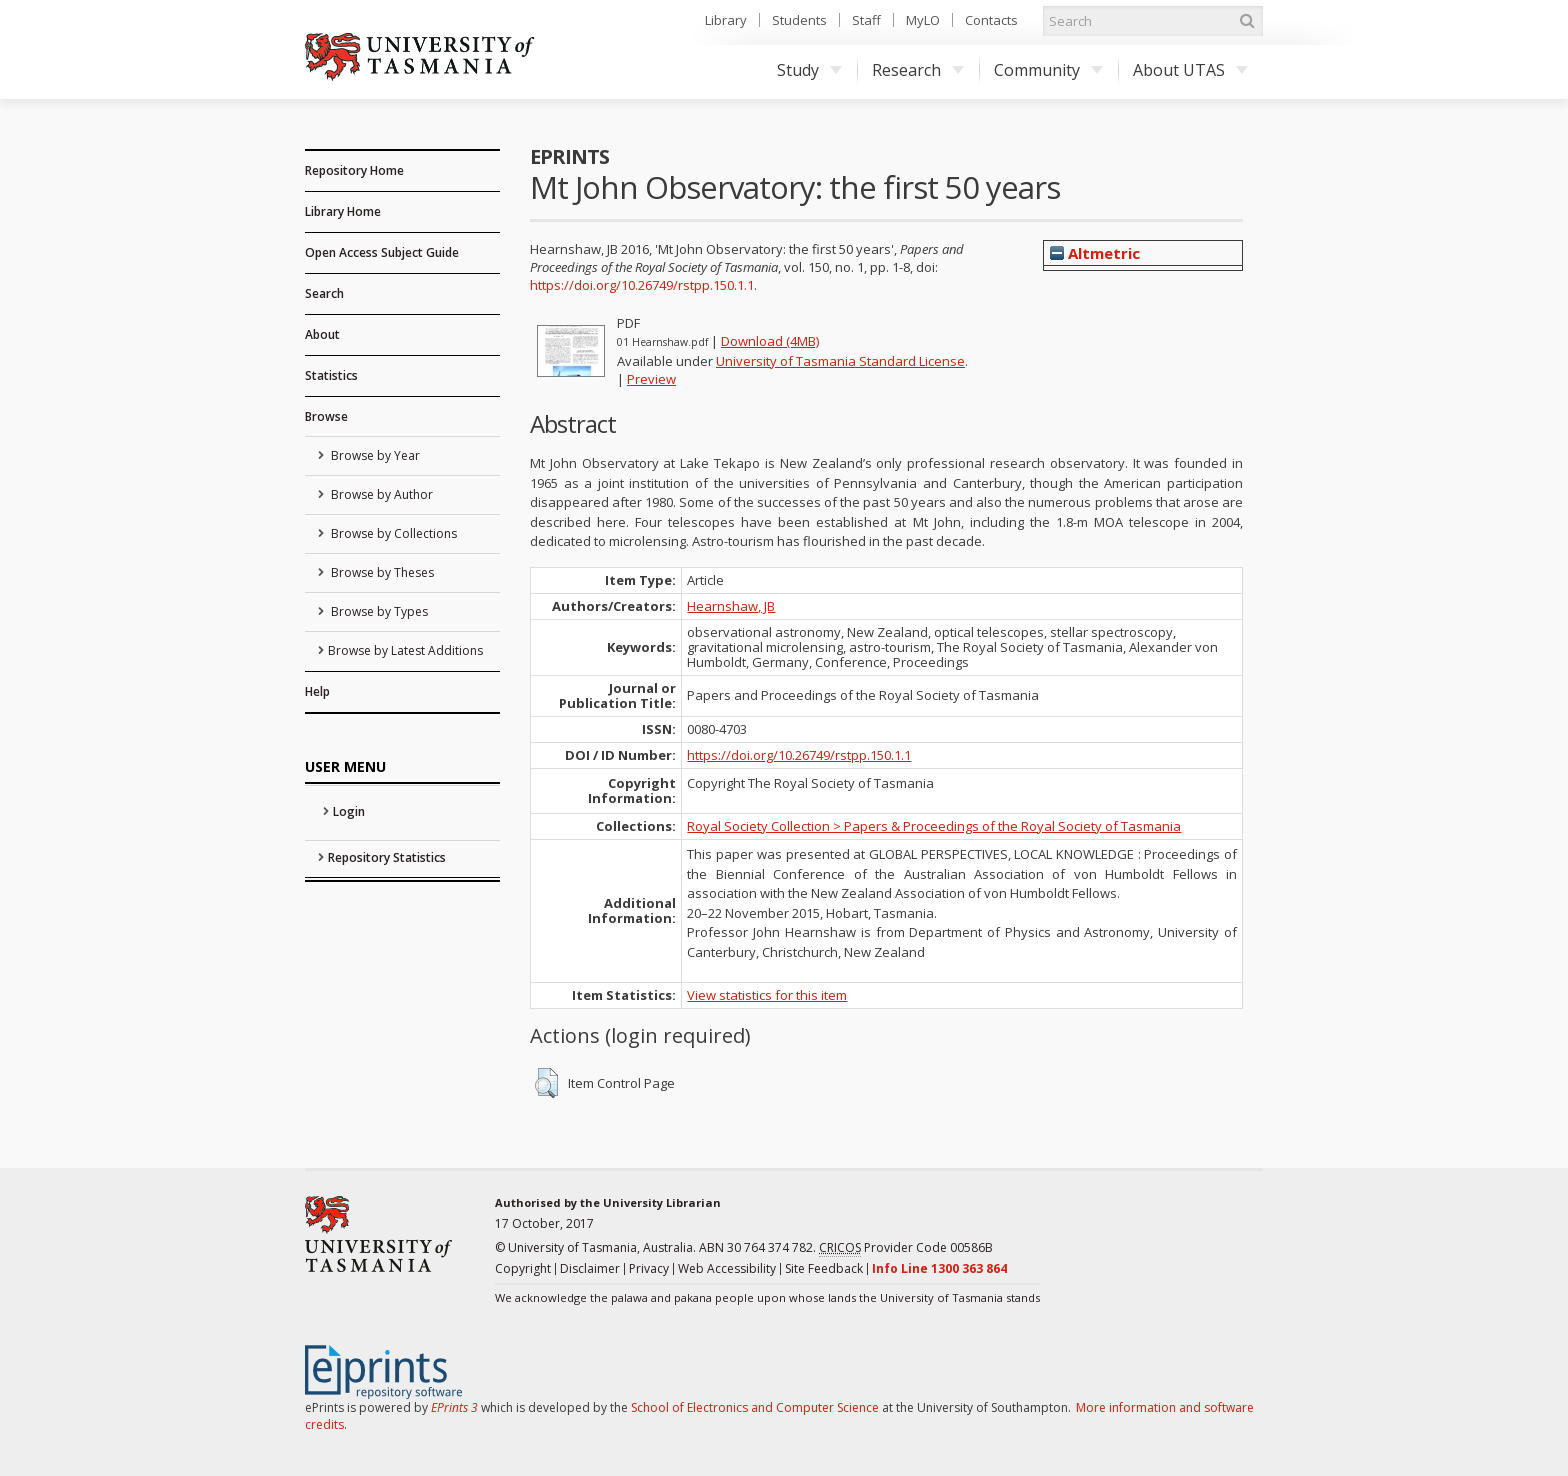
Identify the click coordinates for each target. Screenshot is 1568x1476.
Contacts (991, 20)
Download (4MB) (770, 341)
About (322, 334)
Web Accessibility (727, 1268)
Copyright (523, 1268)
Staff (866, 20)
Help (317, 691)
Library (726, 20)
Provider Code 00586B (906, 1248)
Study (809, 70)
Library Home (343, 211)
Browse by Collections (392, 533)
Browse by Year (374, 455)
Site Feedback (824, 1268)
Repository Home (354, 170)
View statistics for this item (767, 995)
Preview (651, 379)
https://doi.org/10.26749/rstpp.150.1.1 (642, 285)
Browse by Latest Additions (405, 650)
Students (799, 20)
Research (918, 70)
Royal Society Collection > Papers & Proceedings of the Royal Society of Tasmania (934, 826)
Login (349, 811)
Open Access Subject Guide (382, 252)
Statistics (331, 375)
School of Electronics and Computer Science (755, 1407)
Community (1048, 70)
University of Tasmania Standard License (840, 361)
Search (324, 293)
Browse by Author (380, 494)
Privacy (649, 1268)
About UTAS (1190, 70)
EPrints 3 (454, 1407)
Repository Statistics (387, 857)
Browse (326, 416)
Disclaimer (590, 1268)
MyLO (923, 20)
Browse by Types (378, 611)
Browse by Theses (381, 572)
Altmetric (1095, 253)
